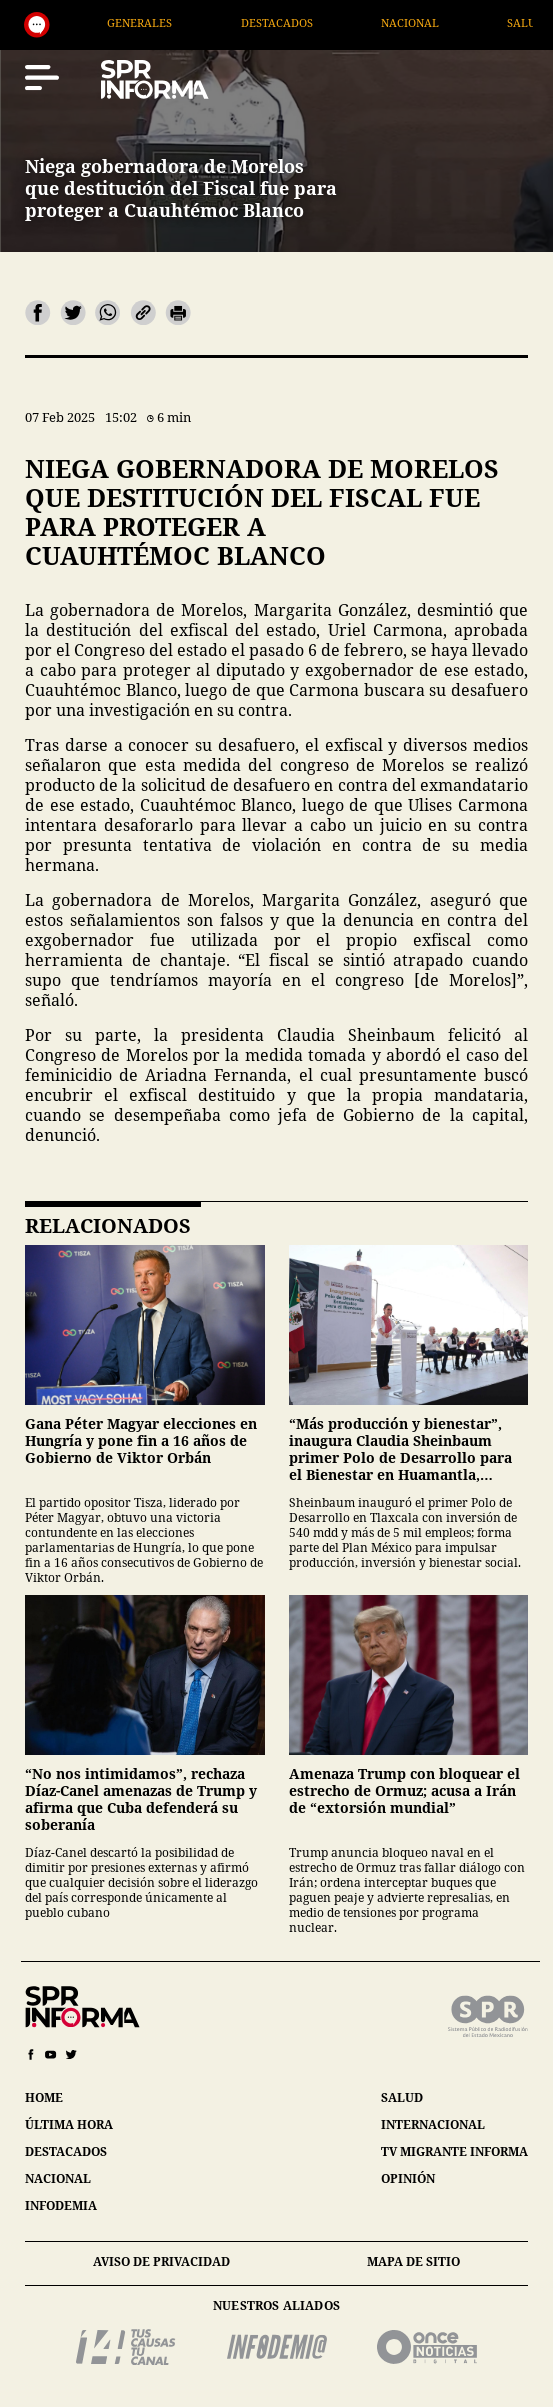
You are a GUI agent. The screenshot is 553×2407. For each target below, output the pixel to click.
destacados (66, 2151)
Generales (166, 22)
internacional (433, 2124)
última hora (69, 2124)
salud (402, 2097)
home (44, 2097)
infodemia (61, 2205)
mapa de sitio (413, 2261)
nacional (58, 2178)
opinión (408, 2178)
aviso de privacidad (161, 2261)
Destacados (303, 22)
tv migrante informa (454, 2151)
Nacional (436, 22)
